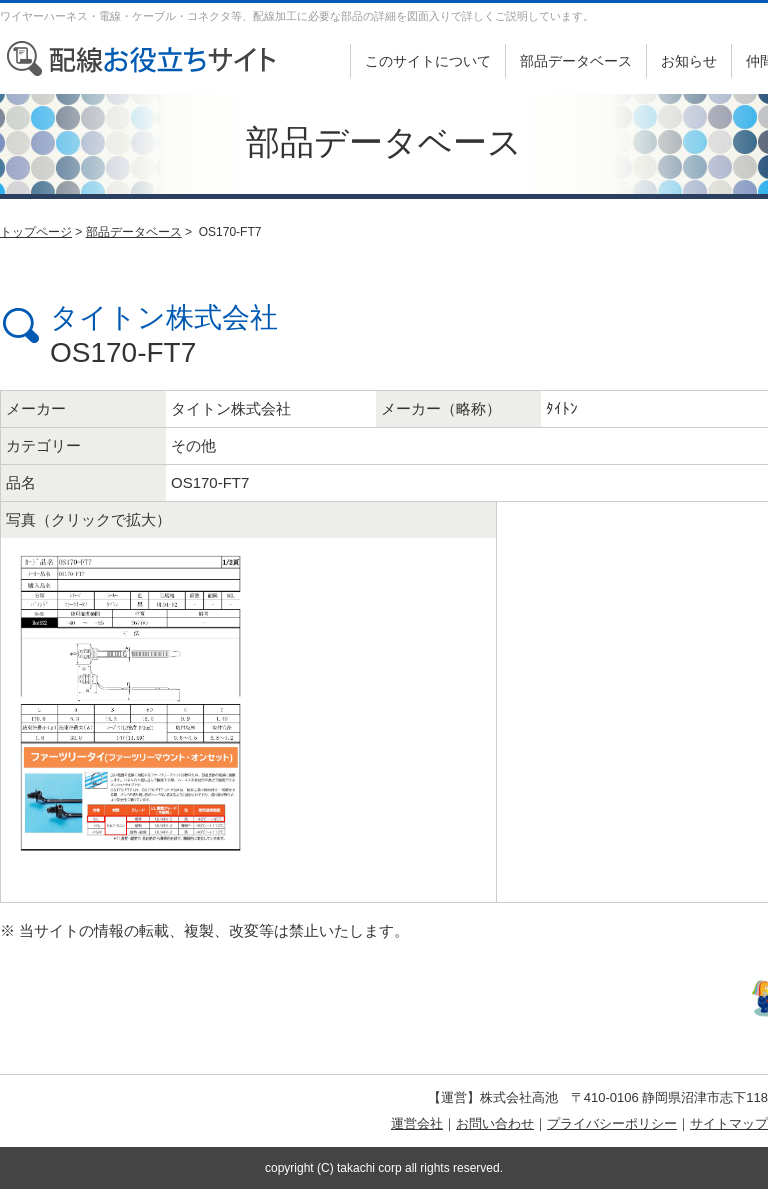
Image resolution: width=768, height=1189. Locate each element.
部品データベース (576, 61)
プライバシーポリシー (612, 1123)
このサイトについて (428, 61)
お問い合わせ (495, 1123)
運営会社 (417, 1123)
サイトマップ (729, 1123)
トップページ (36, 232)
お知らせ (689, 61)
